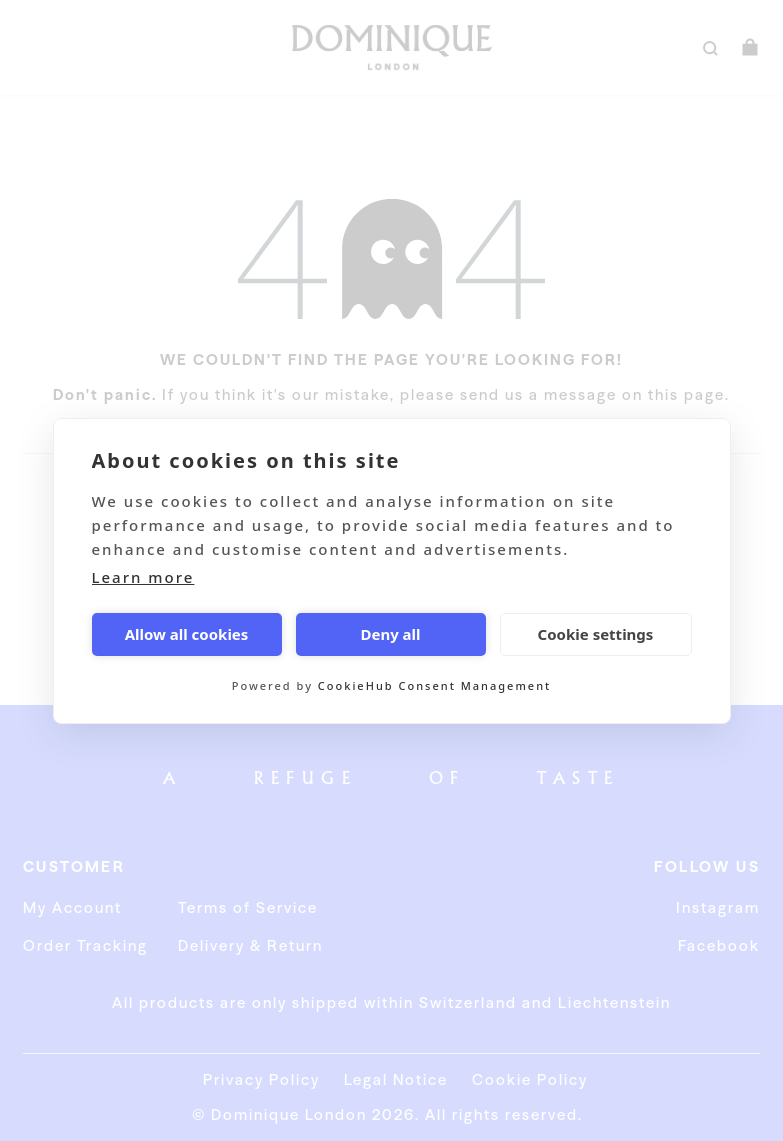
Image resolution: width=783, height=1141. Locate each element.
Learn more (143, 577)
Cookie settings (596, 634)
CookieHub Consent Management (434, 685)
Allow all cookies (187, 634)
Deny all (390, 634)
